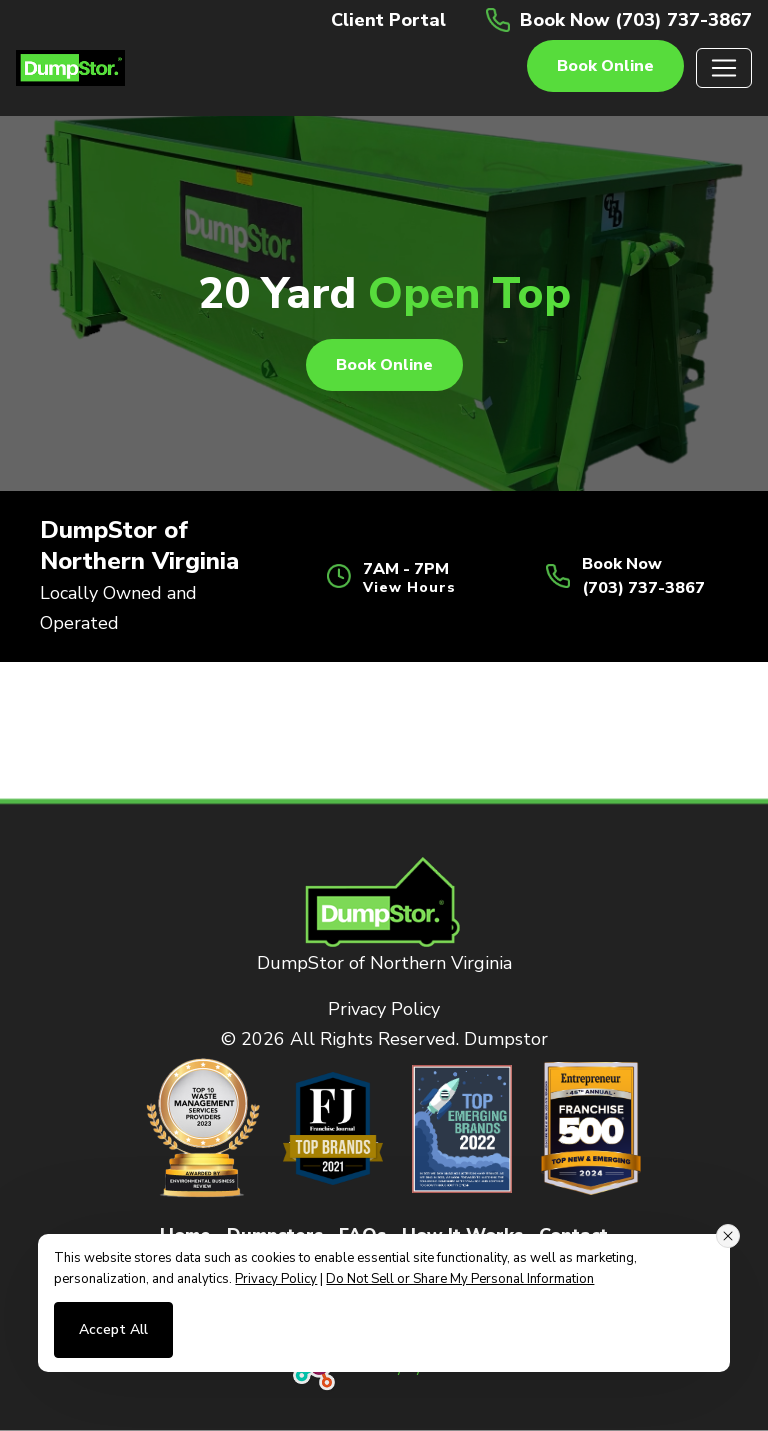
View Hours (409, 588)
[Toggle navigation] (724, 68)
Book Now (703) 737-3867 (636, 20)
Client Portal (388, 20)
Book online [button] (605, 66)
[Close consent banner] (728, 1236)
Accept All (113, 1329)
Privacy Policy (384, 1009)
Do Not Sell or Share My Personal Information (460, 1279)
